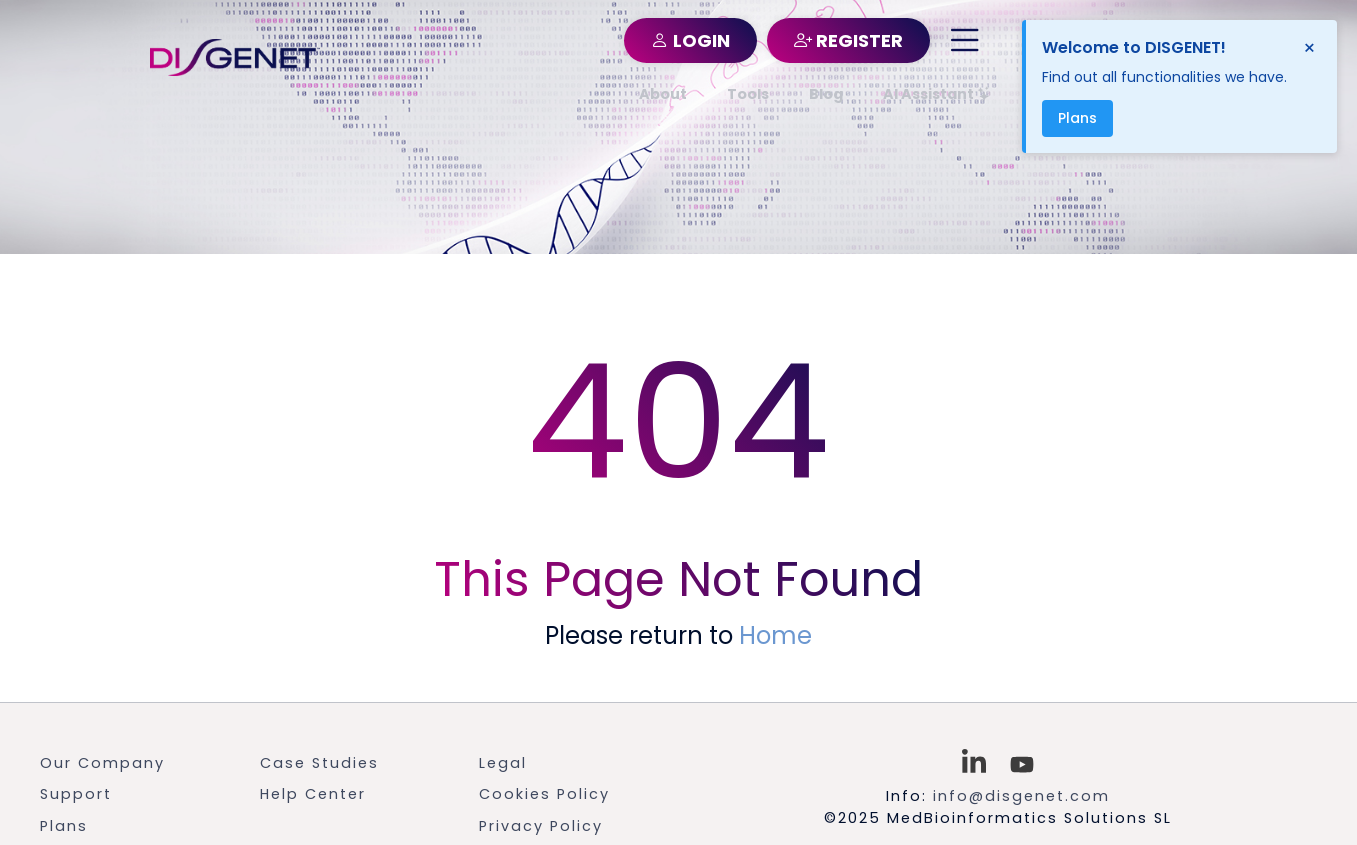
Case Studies (319, 763)
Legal (503, 763)
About (663, 94)
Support (76, 794)
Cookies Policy (544, 794)
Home (775, 635)
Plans (64, 826)
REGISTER (848, 40)
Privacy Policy (541, 826)
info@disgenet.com (1021, 796)
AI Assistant (937, 94)
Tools (748, 94)
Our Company (102, 763)
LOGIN (690, 40)
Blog (826, 94)
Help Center (313, 794)
